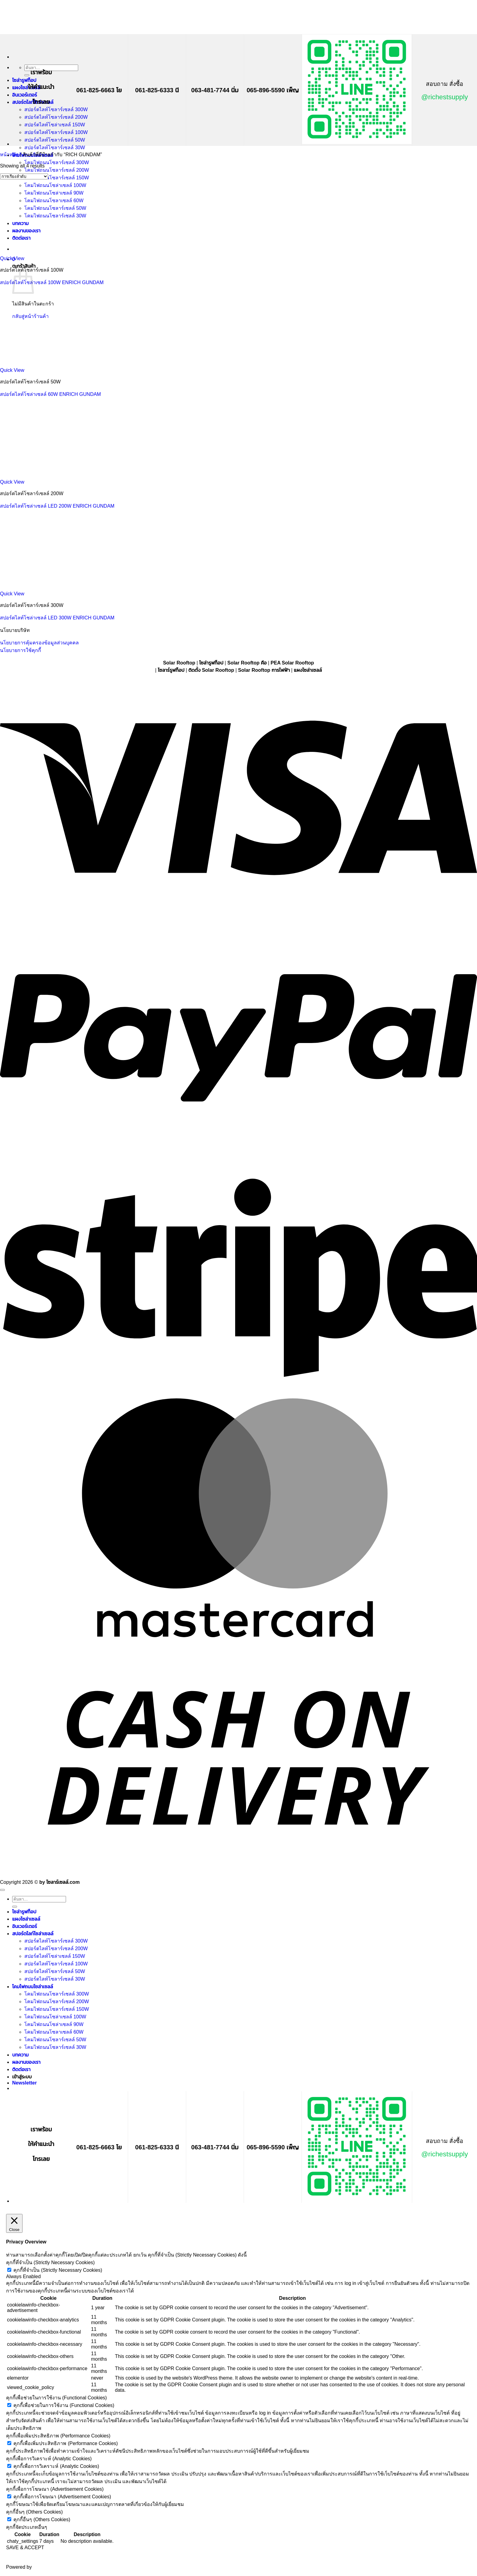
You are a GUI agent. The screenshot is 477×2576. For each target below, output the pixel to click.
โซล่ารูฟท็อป (24, 80)
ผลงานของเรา (26, 2062)
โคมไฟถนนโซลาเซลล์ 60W (53, 2032)
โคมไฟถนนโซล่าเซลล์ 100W (55, 2016)
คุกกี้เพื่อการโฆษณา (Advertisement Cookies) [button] (55, 2489)
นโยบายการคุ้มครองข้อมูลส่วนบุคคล (39, 642)
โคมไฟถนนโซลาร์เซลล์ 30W (55, 2047)
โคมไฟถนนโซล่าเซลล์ (32, 1986)
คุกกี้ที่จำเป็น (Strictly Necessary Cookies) (57, 2270)
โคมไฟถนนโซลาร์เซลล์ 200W (56, 170)
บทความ (20, 2054)
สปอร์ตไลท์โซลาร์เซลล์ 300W (56, 109)
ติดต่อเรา (21, 2069)
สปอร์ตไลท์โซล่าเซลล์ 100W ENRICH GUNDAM (52, 282)
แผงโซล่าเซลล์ (26, 87)
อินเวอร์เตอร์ (24, 94)
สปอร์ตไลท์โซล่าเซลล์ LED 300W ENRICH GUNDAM (57, 617)
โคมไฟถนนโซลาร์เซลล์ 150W (56, 177)
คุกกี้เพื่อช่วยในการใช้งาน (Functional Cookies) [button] (56, 2397)
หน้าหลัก (9, 154)
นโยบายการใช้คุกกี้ (20, 650)
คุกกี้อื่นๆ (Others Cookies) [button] (34, 2511)
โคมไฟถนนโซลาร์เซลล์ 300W (56, 162)
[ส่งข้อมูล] (26, 75)
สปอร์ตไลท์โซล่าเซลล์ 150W (54, 124)
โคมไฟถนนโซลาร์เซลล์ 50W (55, 2039)
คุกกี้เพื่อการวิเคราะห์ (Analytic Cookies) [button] (49, 2458)
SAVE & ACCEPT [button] (25, 2547)
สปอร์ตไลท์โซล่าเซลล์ (32, 1933)
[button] (24, 2082)
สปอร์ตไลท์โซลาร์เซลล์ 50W (54, 140)
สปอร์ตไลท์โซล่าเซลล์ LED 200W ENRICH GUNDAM (57, 506)
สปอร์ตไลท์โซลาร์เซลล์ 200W (56, 117)
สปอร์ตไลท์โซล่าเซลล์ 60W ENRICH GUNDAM (50, 394)
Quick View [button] (12, 258)
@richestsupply (444, 97)
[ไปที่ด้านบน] (2, 1890)
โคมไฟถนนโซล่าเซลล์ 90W (53, 2024)
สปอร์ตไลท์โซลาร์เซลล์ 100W (56, 132)
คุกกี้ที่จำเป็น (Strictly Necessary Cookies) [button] (50, 2262)
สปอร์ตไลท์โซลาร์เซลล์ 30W (54, 147)
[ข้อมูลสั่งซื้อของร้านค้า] (24, 176)
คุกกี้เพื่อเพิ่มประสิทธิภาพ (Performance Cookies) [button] (58, 2435)
